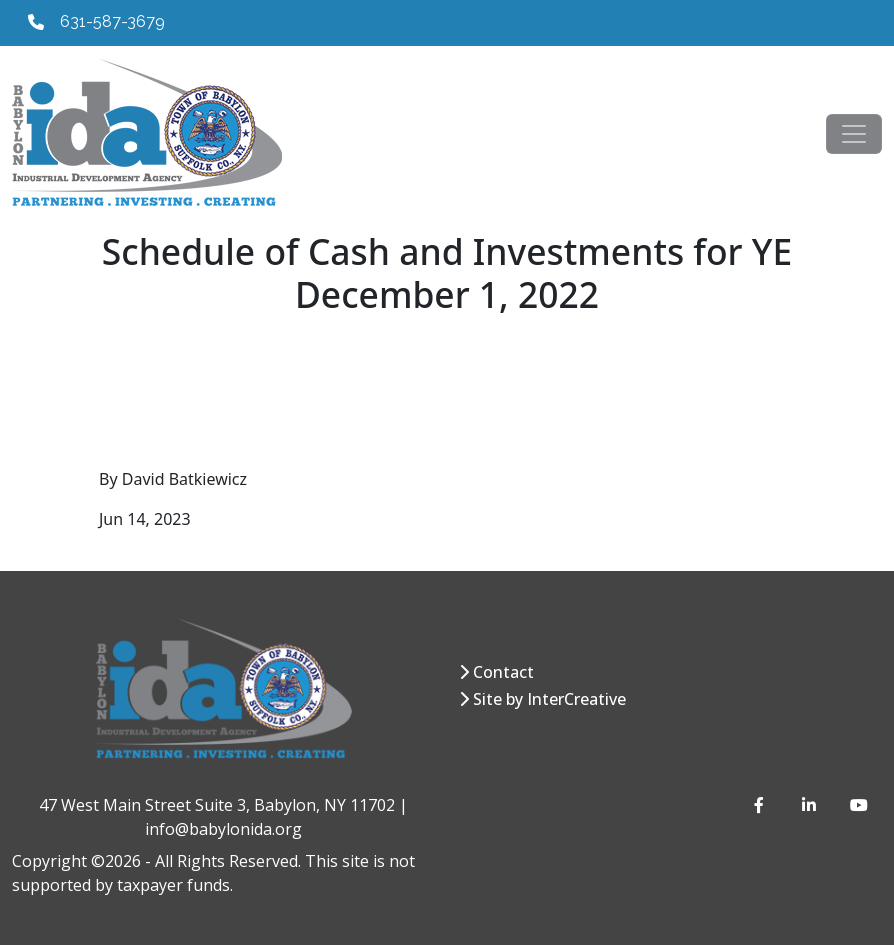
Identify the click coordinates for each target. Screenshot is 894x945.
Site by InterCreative (549, 699)
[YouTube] (858, 805)
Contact (503, 672)
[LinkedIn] (810, 805)
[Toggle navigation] (854, 134)
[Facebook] (762, 805)
